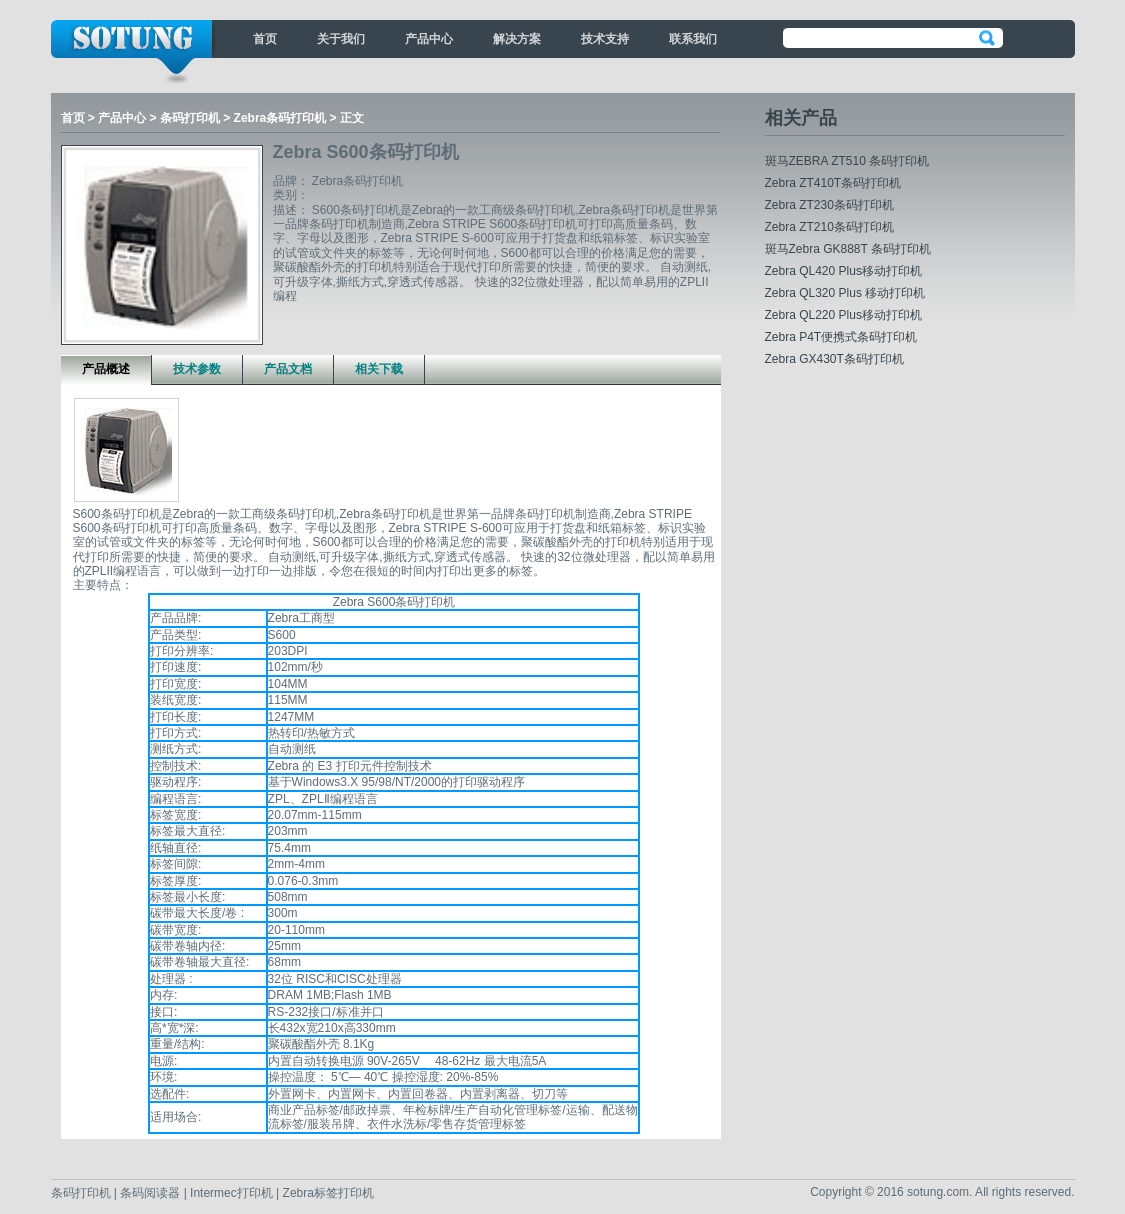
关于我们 (341, 39)
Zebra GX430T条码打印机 (834, 359)
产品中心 (429, 39)
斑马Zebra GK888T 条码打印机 (848, 249)
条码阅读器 (150, 1193)
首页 (265, 39)
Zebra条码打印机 (280, 118)
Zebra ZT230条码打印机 (829, 205)
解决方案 (517, 39)
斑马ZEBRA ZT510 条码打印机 (847, 161)
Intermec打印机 (233, 1193)
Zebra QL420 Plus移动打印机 (843, 271)
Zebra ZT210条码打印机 (829, 227)
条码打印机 (190, 118)
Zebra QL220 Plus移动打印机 (843, 315)
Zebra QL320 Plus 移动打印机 (845, 293)
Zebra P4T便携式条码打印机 (841, 337)
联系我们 (693, 39)
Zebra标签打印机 (328, 1193)
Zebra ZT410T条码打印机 (833, 183)
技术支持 (605, 39)
